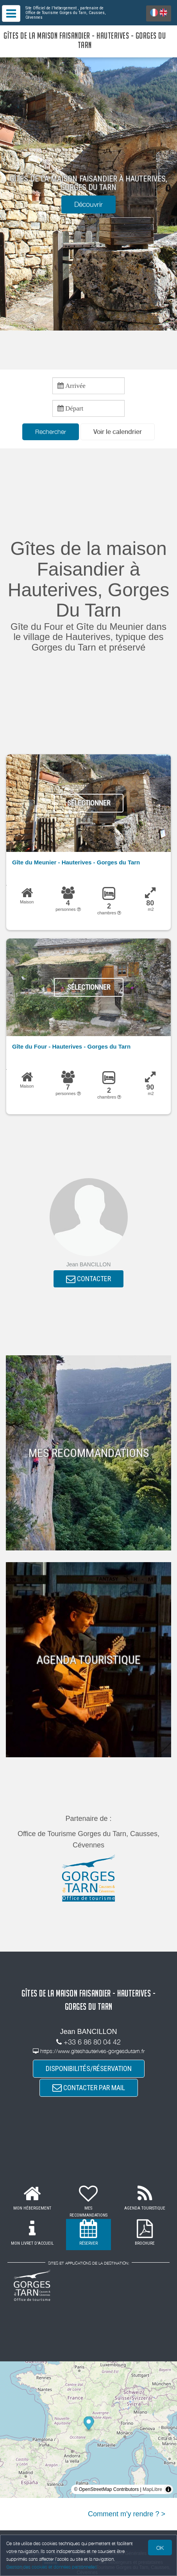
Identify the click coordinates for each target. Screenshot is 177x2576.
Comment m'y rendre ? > (126, 2514)
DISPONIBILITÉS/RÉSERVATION (89, 2068)
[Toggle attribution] (168, 2489)
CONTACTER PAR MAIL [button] (88, 2088)
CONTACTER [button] (88, 1279)
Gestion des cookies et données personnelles (51, 2567)
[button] (117, 431)
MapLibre (152, 2489)
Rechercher (50, 431)
